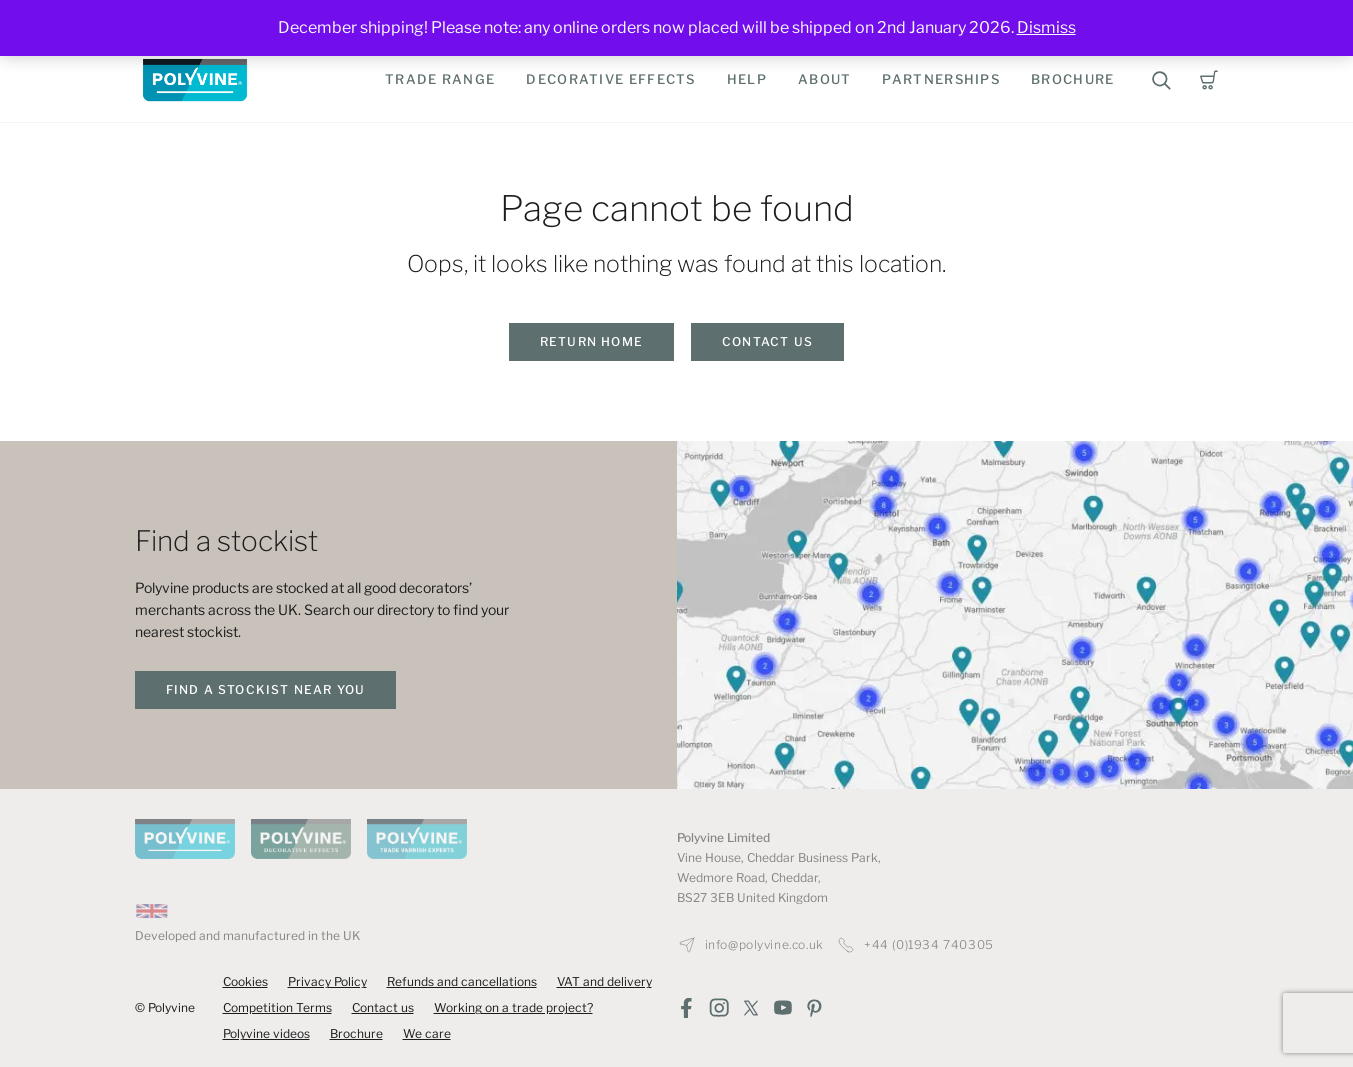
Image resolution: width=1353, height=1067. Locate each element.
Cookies (245, 981)
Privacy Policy (327, 981)
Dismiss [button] (1046, 27)
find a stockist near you (266, 689)
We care (427, 1033)
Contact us (767, 341)
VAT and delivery (604, 981)
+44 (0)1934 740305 (929, 945)
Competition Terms (277, 1007)
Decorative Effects (610, 79)
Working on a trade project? (513, 1007)
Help (747, 79)
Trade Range (440, 79)
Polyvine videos (266, 1033)
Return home (591, 341)
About (825, 79)
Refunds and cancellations (462, 981)
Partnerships (941, 79)
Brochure (1072, 79)
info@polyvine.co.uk (764, 945)
